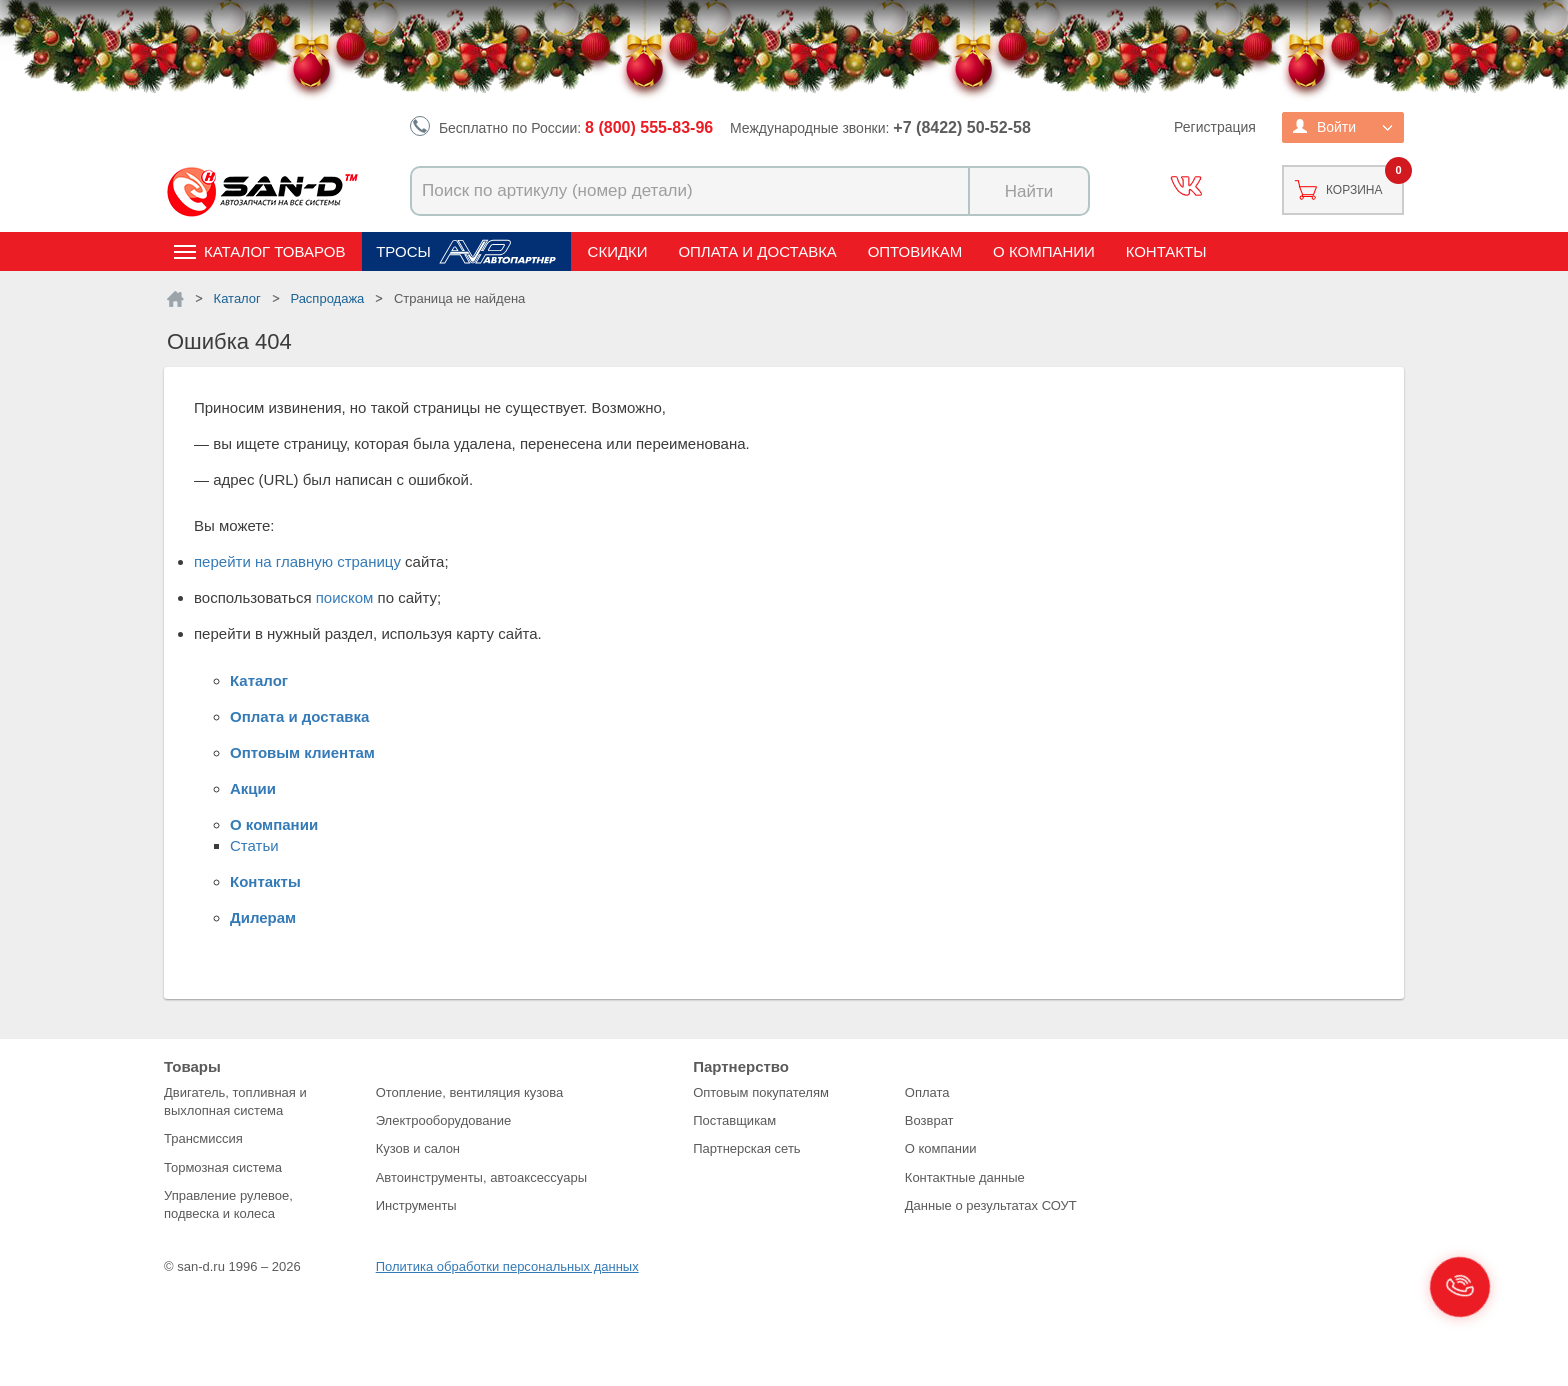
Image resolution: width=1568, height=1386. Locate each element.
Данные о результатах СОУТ (991, 1205)
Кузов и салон (418, 1148)
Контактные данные (965, 1177)
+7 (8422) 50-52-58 (961, 127)
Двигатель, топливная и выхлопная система (235, 1101)
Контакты (1166, 251)
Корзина (1354, 190)
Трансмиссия (203, 1138)
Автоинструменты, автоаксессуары (481, 1177)
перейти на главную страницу (297, 561)
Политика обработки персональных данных (507, 1266)
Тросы (403, 251)
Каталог (259, 680)
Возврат (929, 1120)
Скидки (618, 251)
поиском (345, 597)
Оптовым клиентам (302, 752)
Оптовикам (915, 251)
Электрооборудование (444, 1120)
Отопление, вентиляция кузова (470, 1092)
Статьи (254, 845)
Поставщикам (734, 1120)
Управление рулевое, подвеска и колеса (228, 1204)
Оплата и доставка (757, 251)
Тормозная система (223, 1167)
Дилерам (263, 917)
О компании (1044, 251)
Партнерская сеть (747, 1148)
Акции (253, 788)
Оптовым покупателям (761, 1092)
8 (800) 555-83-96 (649, 127)
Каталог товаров (274, 251)
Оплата (927, 1092)
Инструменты (416, 1205)
